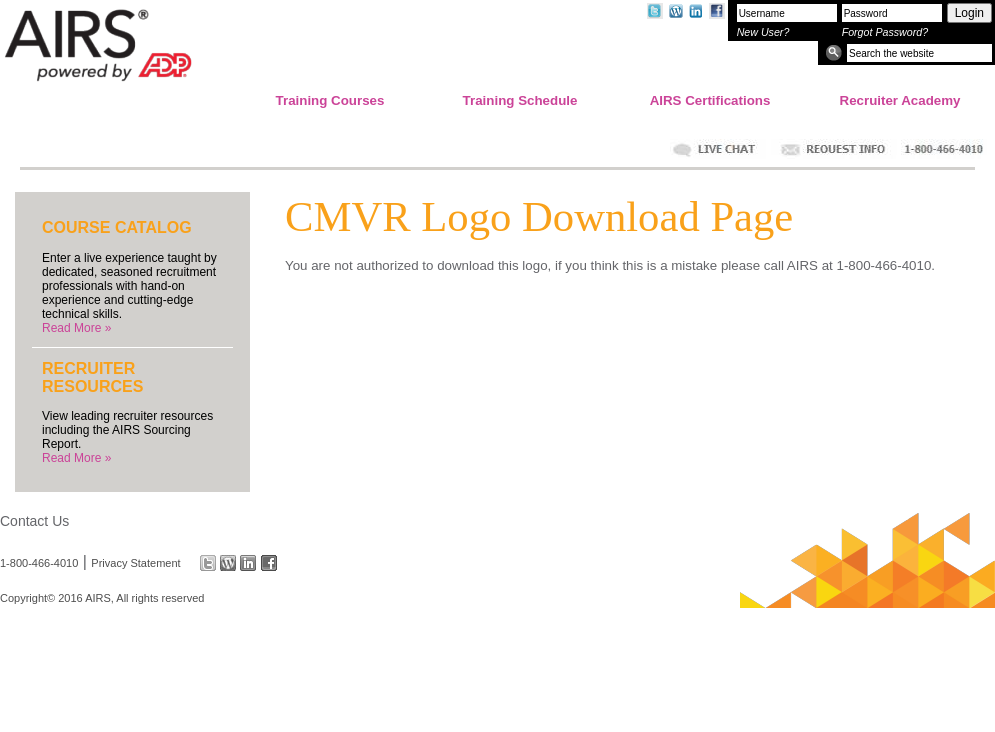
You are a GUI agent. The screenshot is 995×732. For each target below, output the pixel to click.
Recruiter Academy (900, 100)
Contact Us (34, 521)
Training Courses (330, 100)
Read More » (76, 328)
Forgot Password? (885, 32)
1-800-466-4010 (39, 563)
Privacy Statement (135, 563)
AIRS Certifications (710, 100)
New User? (763, 32)
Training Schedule (520, 100)
